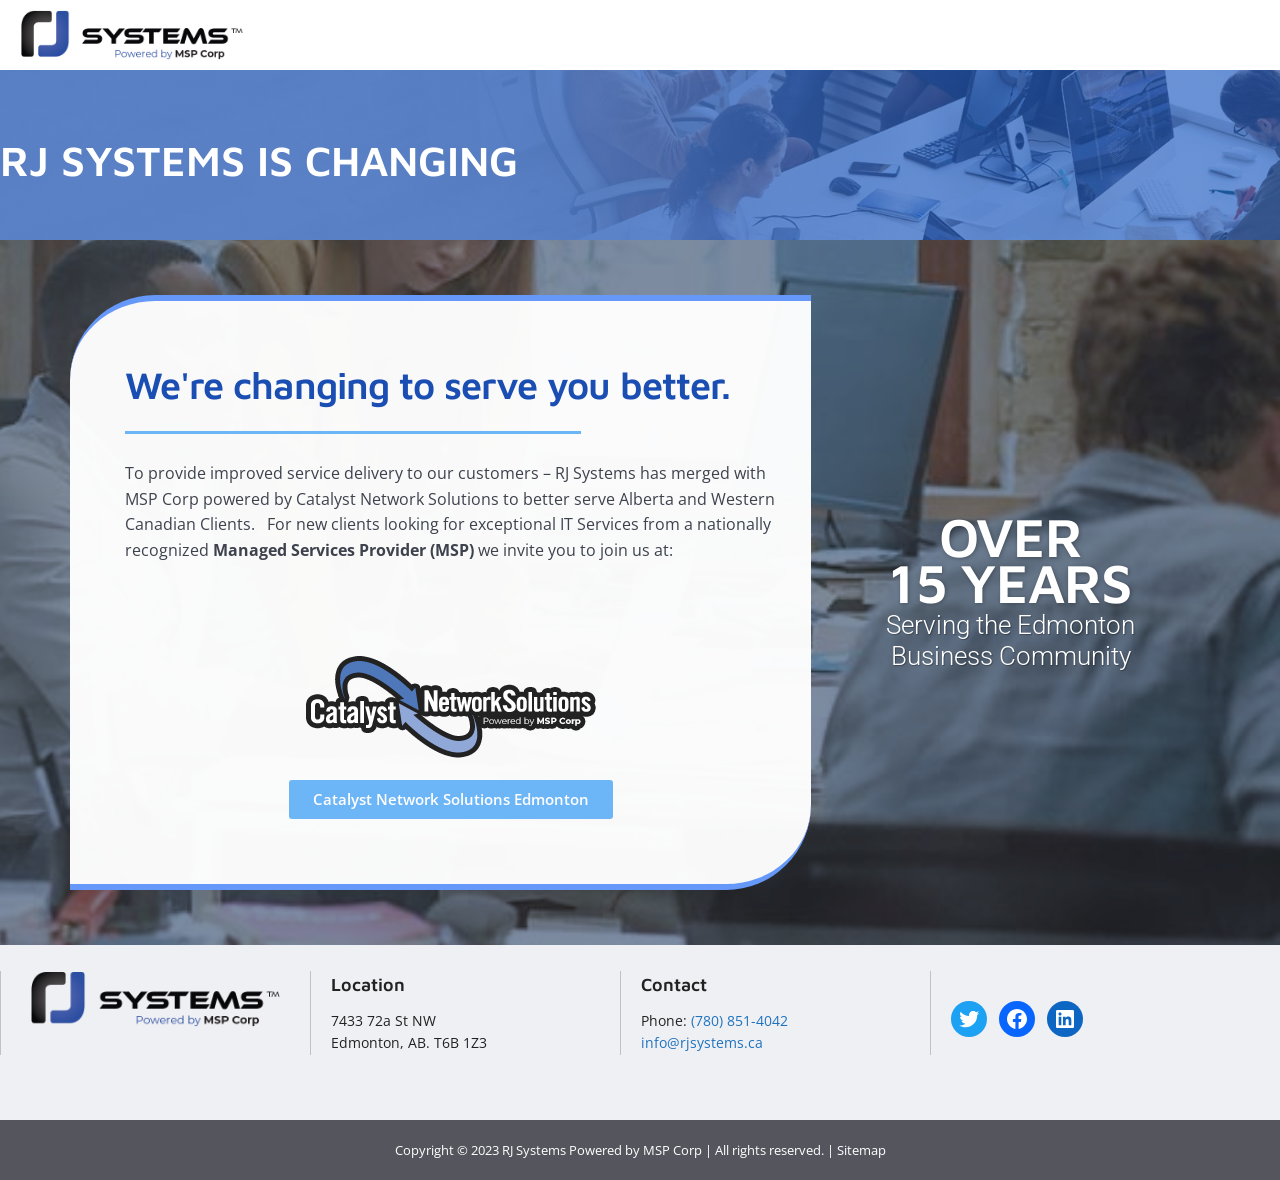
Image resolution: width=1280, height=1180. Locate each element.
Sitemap (861, 1150)
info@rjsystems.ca (702, 1042)
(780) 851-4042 (739, 1020)
